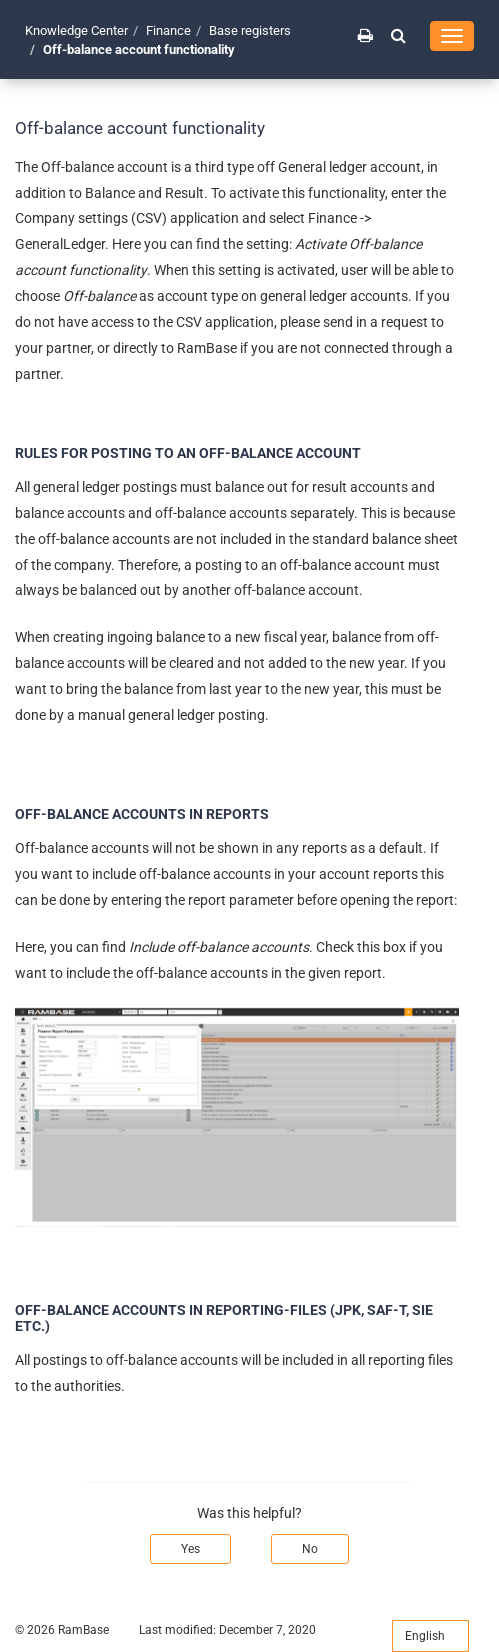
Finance (168, 30)
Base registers (250, 30)
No (310, 1549)
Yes (190, 1549)
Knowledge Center (76, 30)
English (430, 1636)
